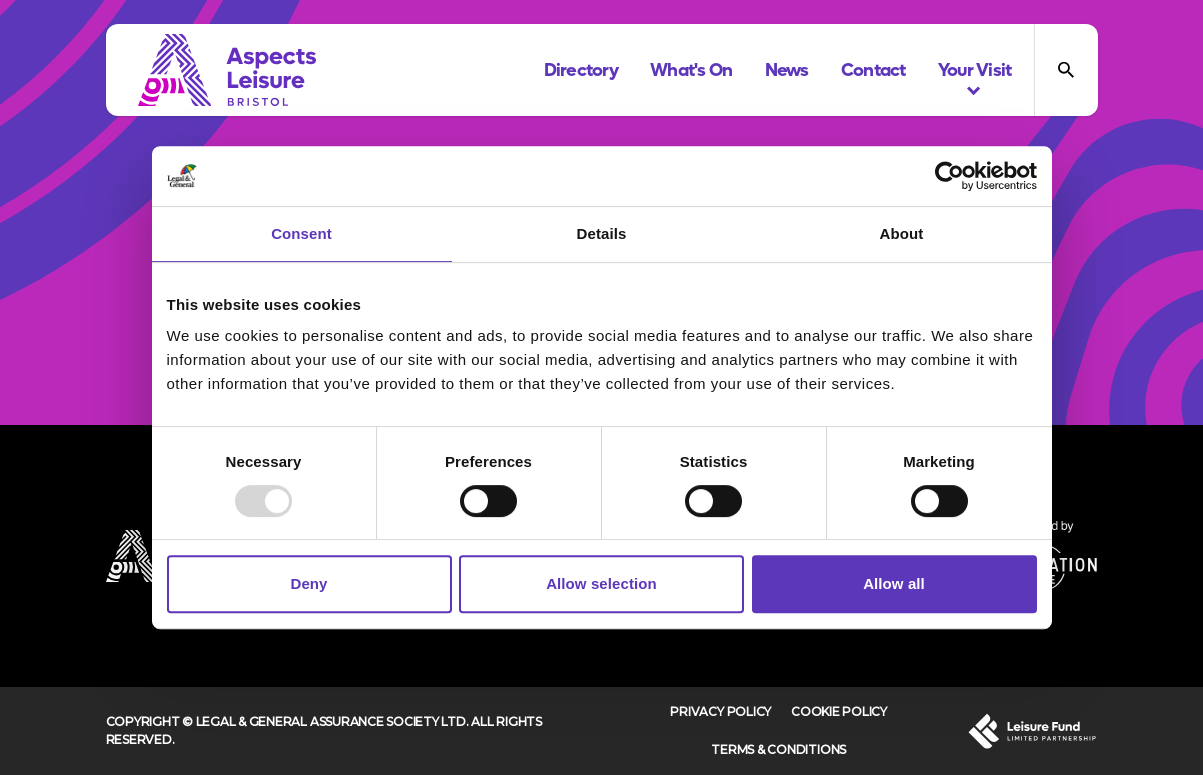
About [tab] (902, 233)
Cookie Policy (839, 711)
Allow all (894, 583)
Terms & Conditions (778, 749)
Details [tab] (602, 233)
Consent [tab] (301, 233)
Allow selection (601, 583)
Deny (308, 583)
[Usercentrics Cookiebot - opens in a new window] (949, 176)
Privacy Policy (720, 711)
